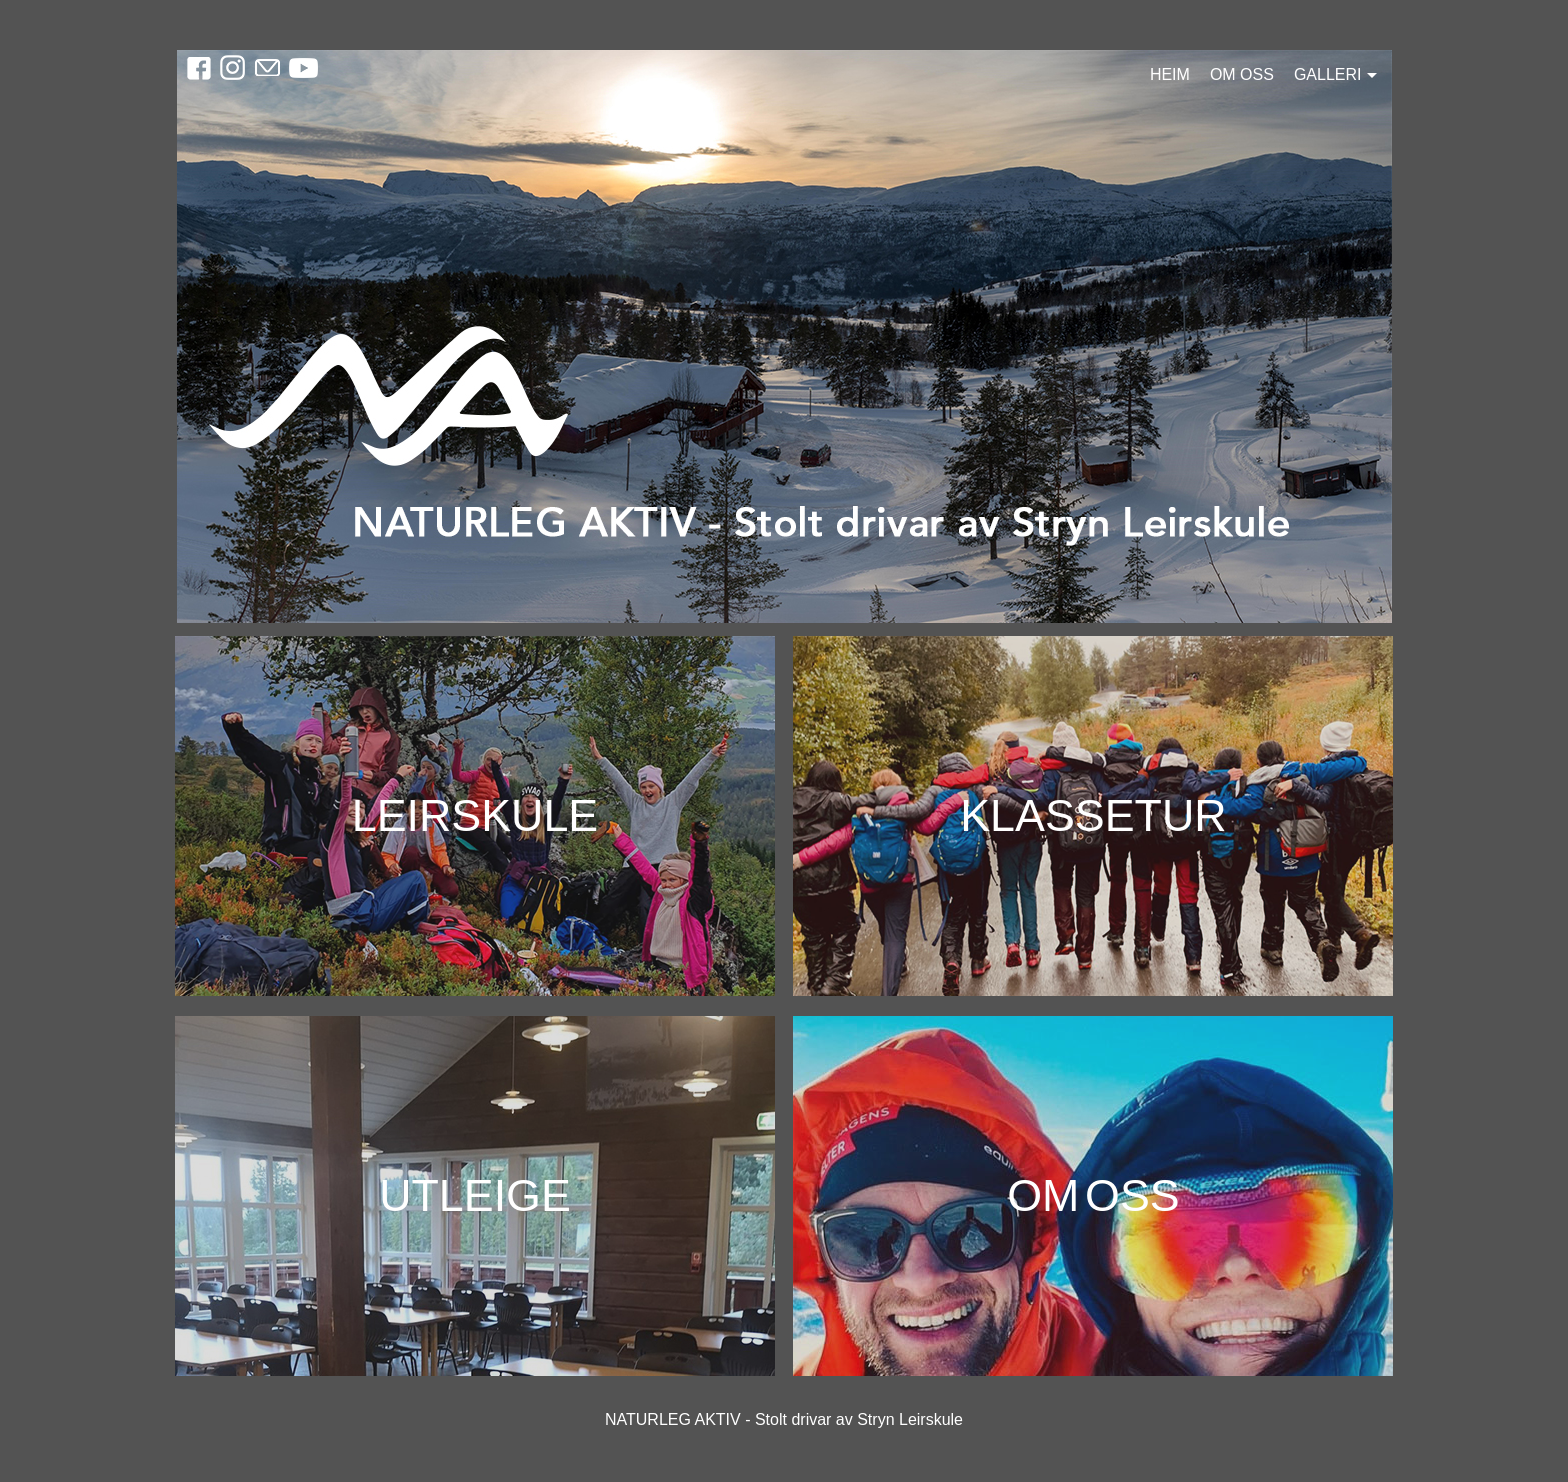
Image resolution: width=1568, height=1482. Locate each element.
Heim (1170, 74)
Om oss (1242, 74)
